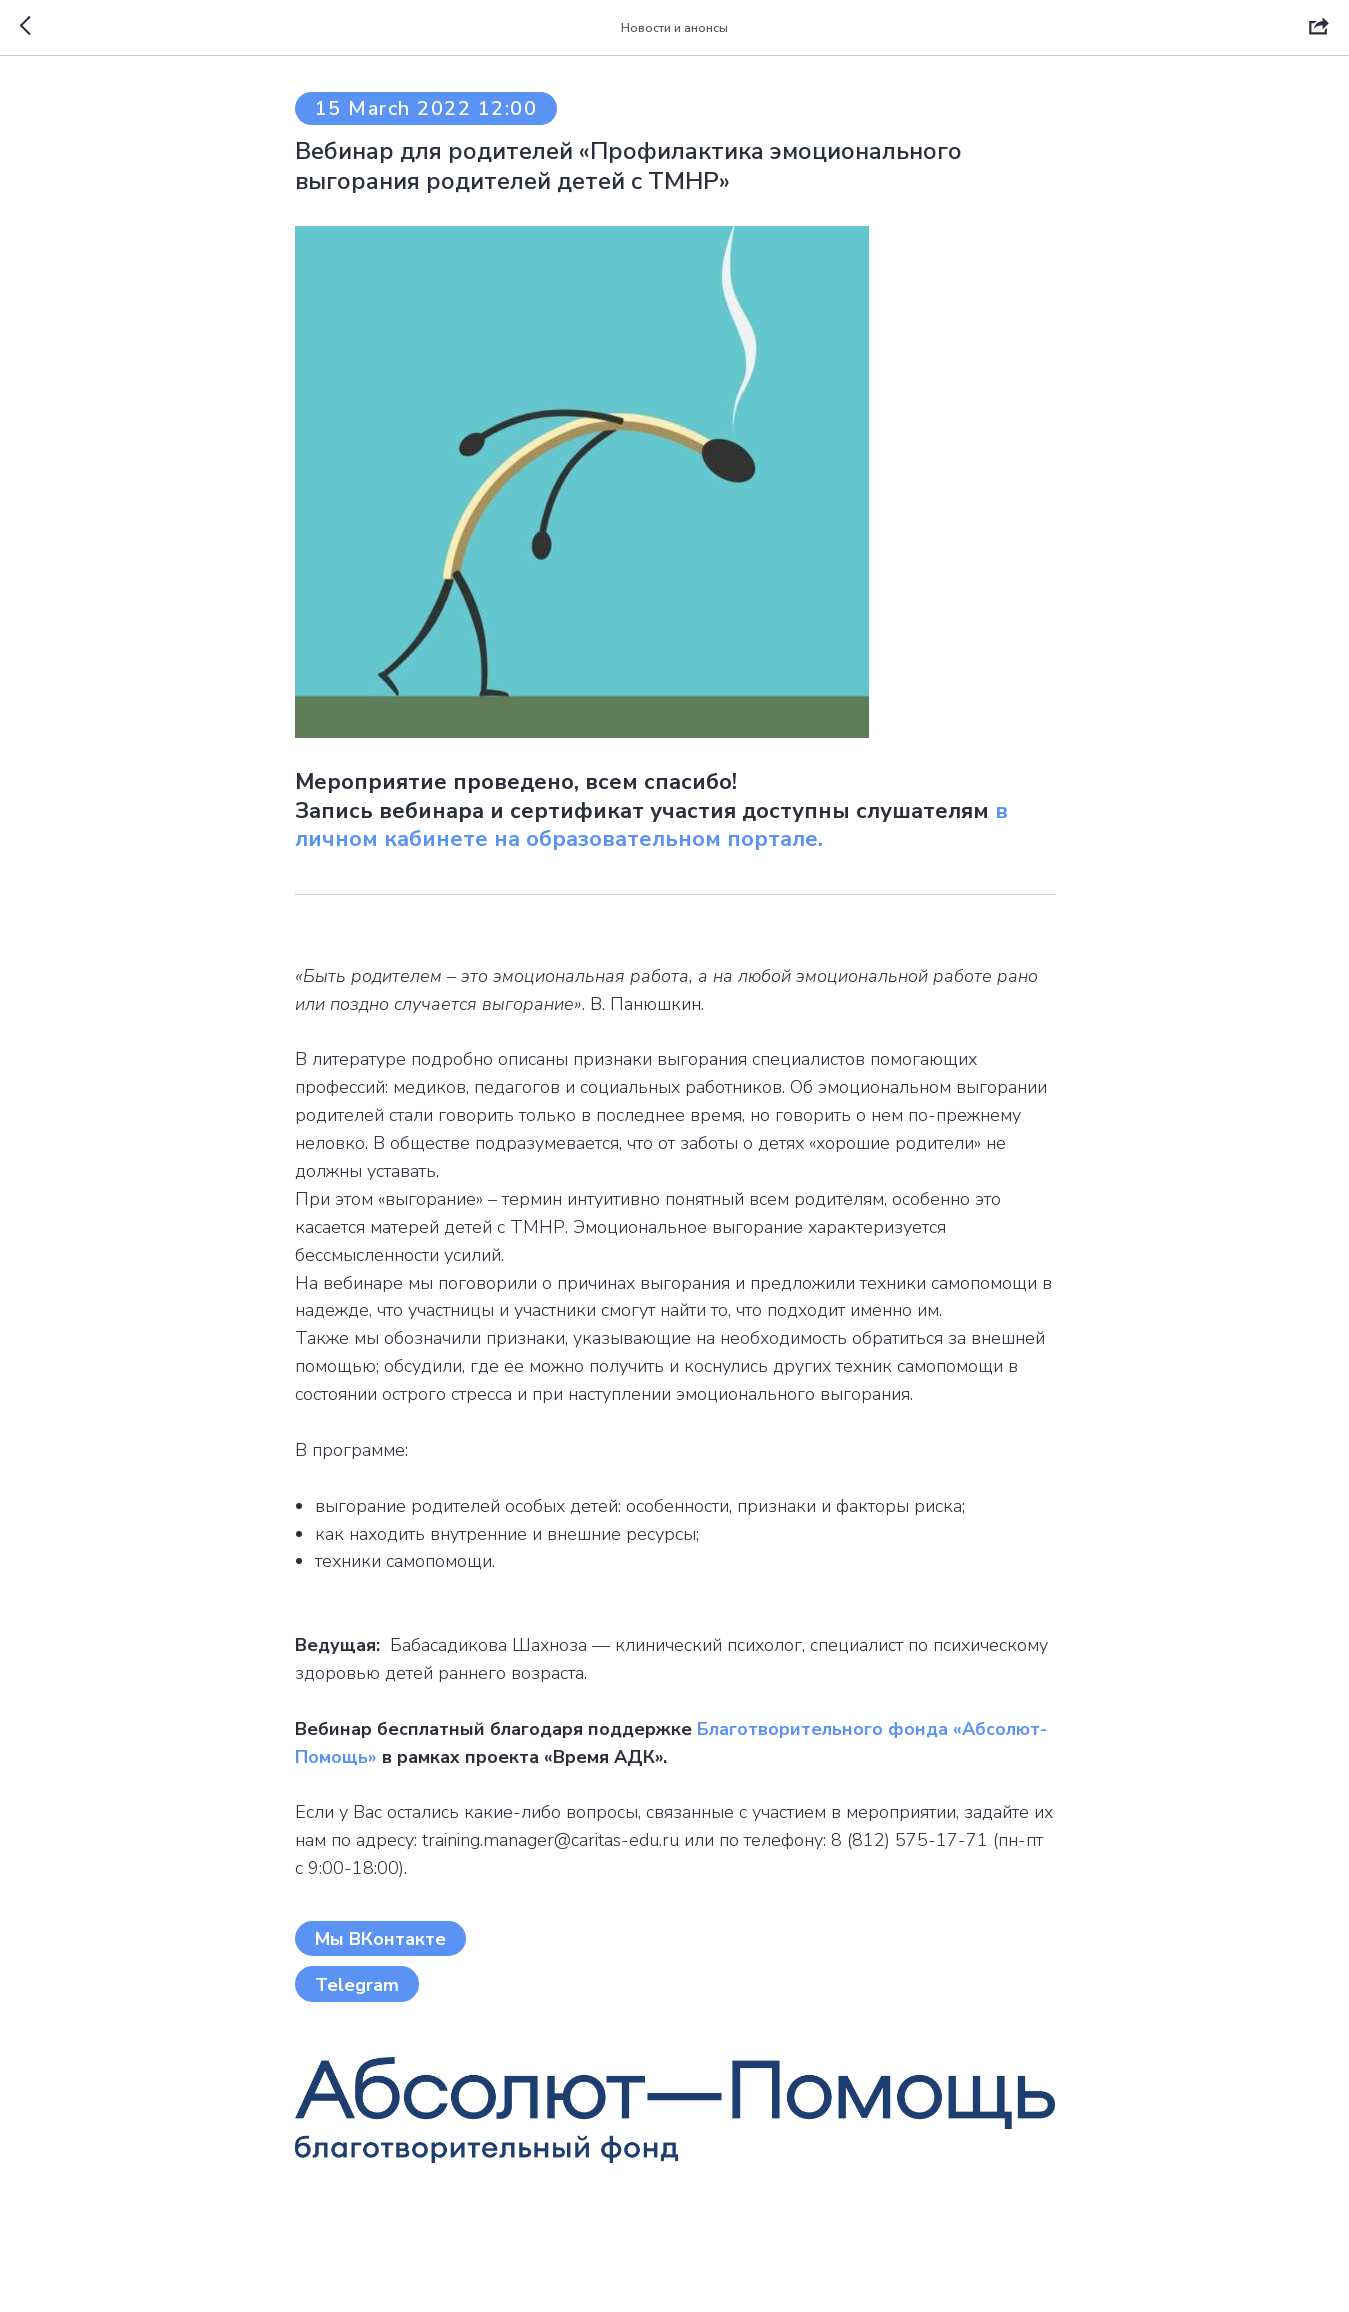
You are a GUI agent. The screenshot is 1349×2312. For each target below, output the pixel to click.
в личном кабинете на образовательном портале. (651, 825)
